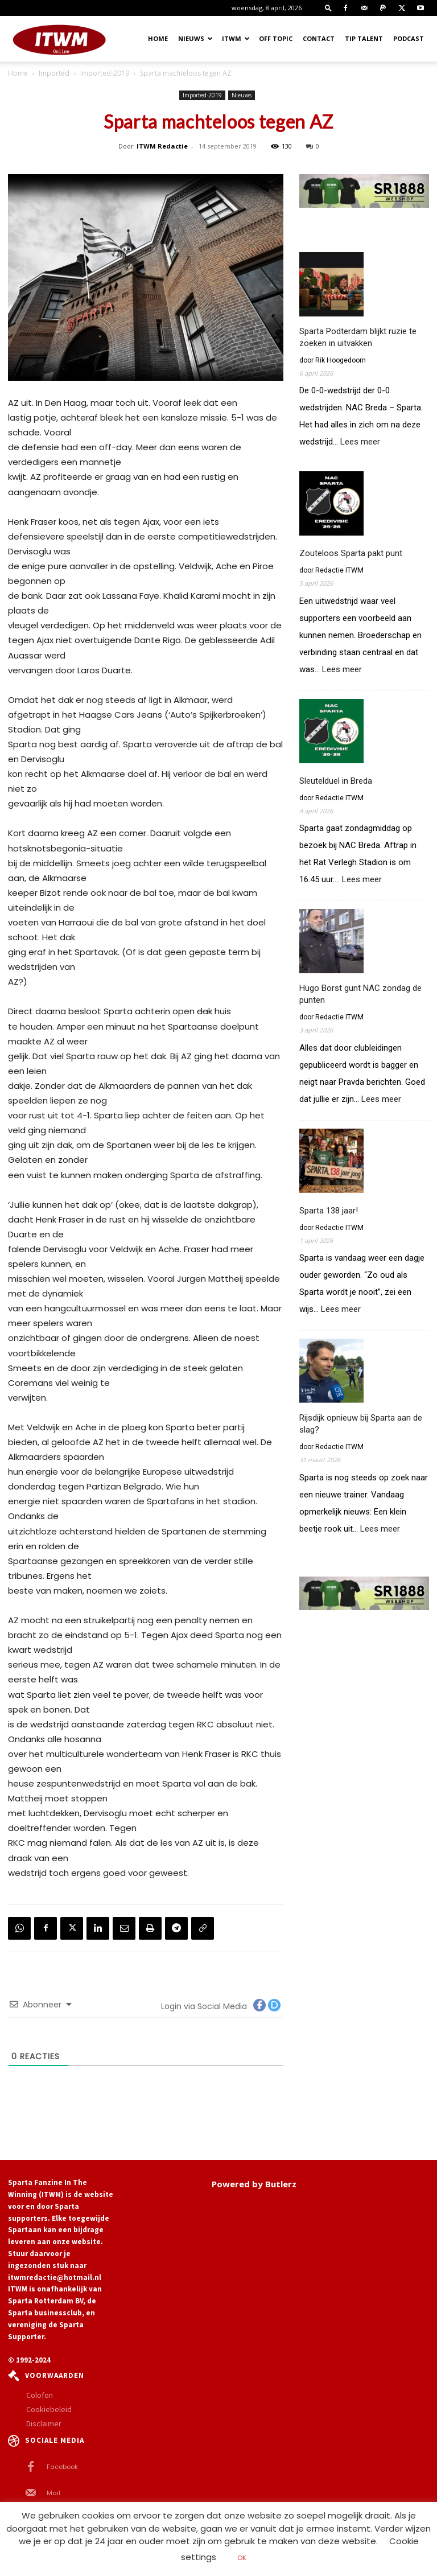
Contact (319, 38)
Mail (53, 2492)
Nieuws (195, 38)
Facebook (62, 2466)
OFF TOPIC (275, 38)
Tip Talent (364, 38)
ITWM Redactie (162, 146)
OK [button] (241, 2557)
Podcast (408, 38)
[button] (328, 7)
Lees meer (360, 442)
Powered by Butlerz (254, 2184)
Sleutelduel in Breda (335, 781)
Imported (54, 73)
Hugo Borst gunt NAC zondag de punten (360, 994)
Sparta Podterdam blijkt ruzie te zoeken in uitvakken (358, 337)
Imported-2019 (104, 73)
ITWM (236, 38)
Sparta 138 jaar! (328, 1210)
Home (158, 38)
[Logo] (59, 38)
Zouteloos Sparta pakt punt (350, 553)
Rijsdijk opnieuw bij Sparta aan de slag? (360, 1424)
